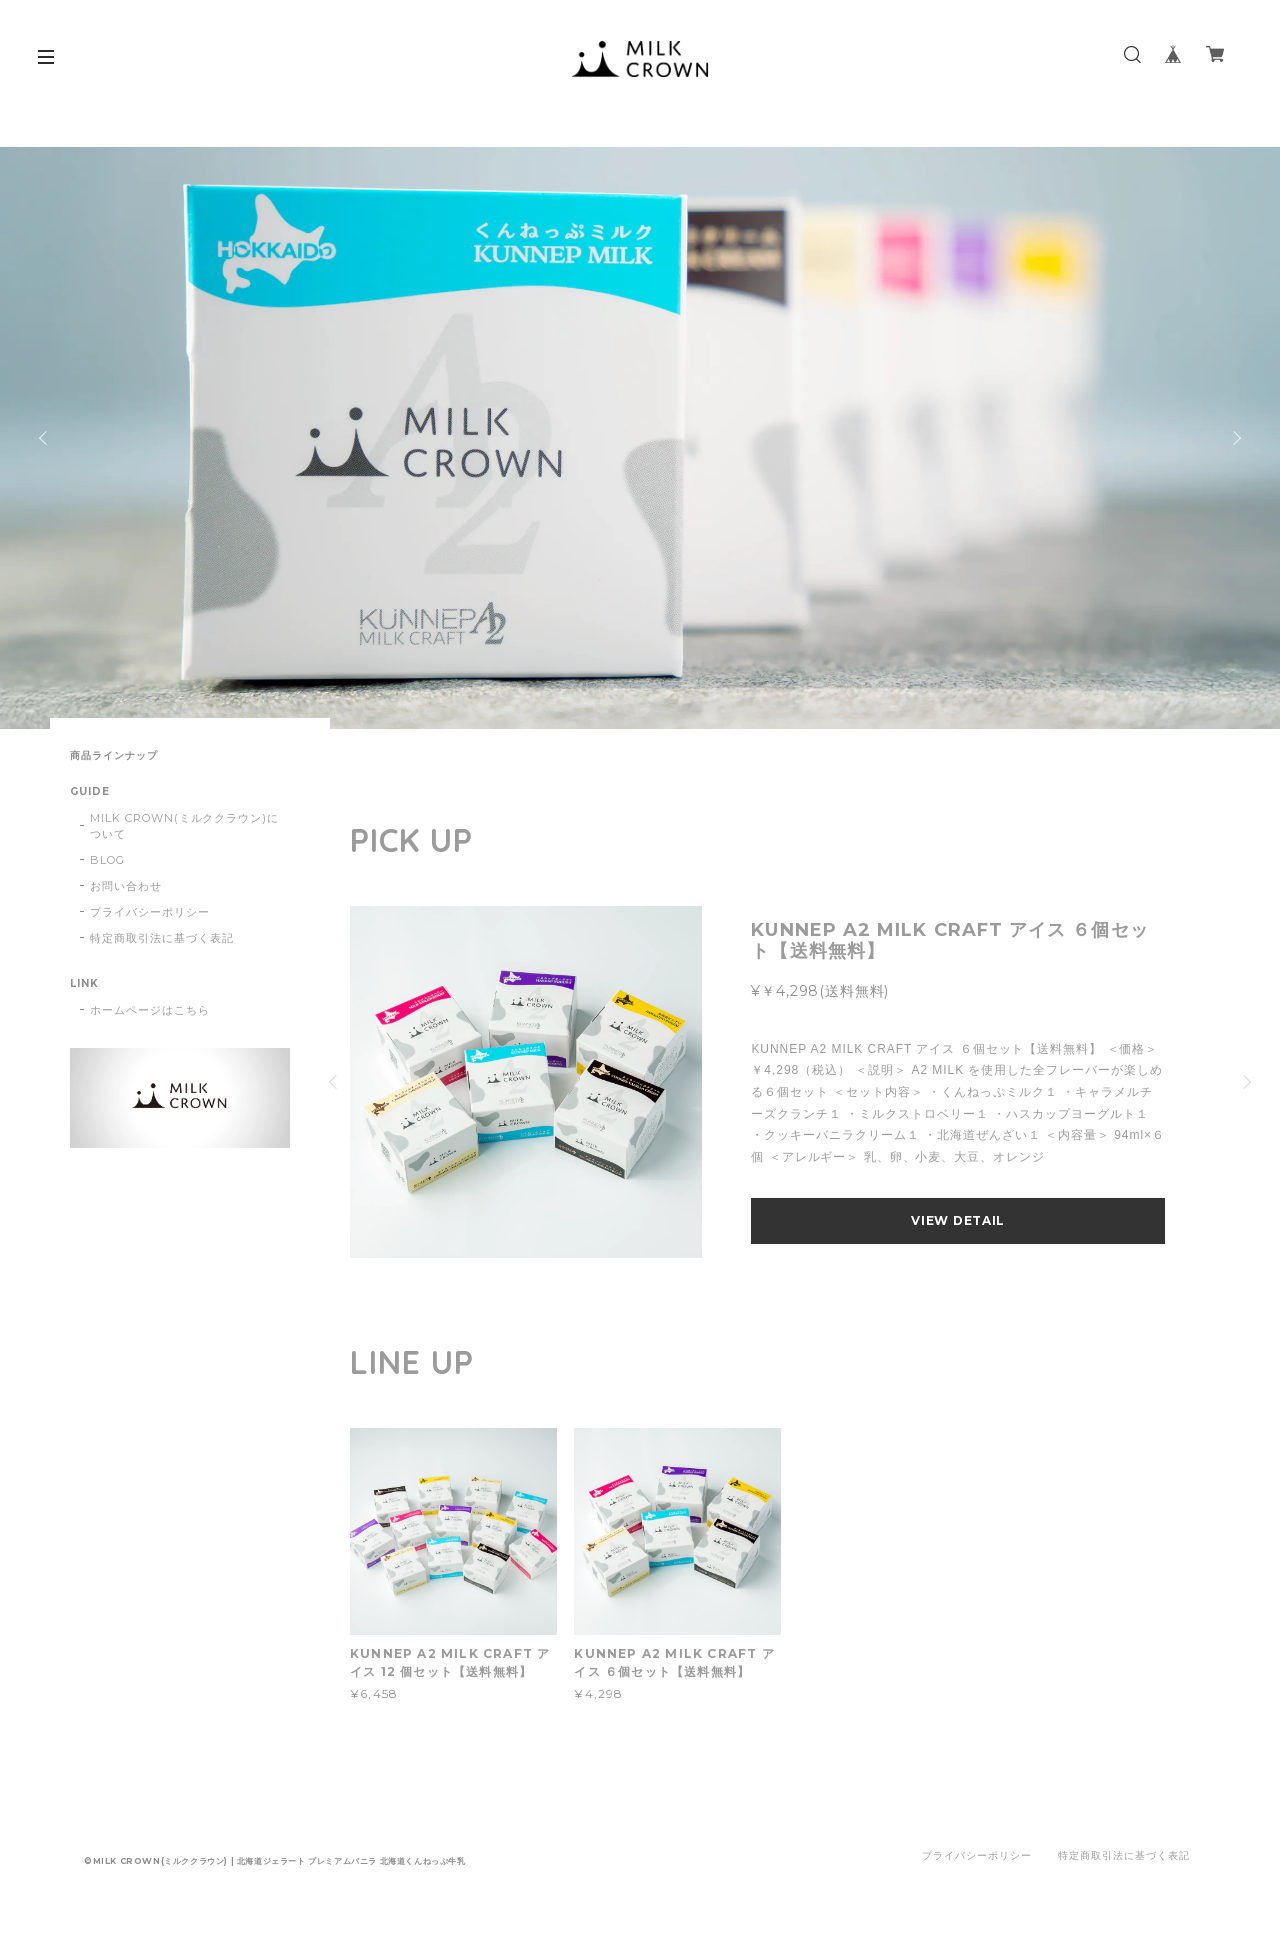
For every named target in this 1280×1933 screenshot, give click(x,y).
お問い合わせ (126, 886)
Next (1235, 438)
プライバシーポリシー (150, 912)
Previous (45, 438)
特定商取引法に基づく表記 (162, 938)
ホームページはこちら (150, 1010)
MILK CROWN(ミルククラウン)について (184, 826)
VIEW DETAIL (958, 1220)
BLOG (107, 860)
